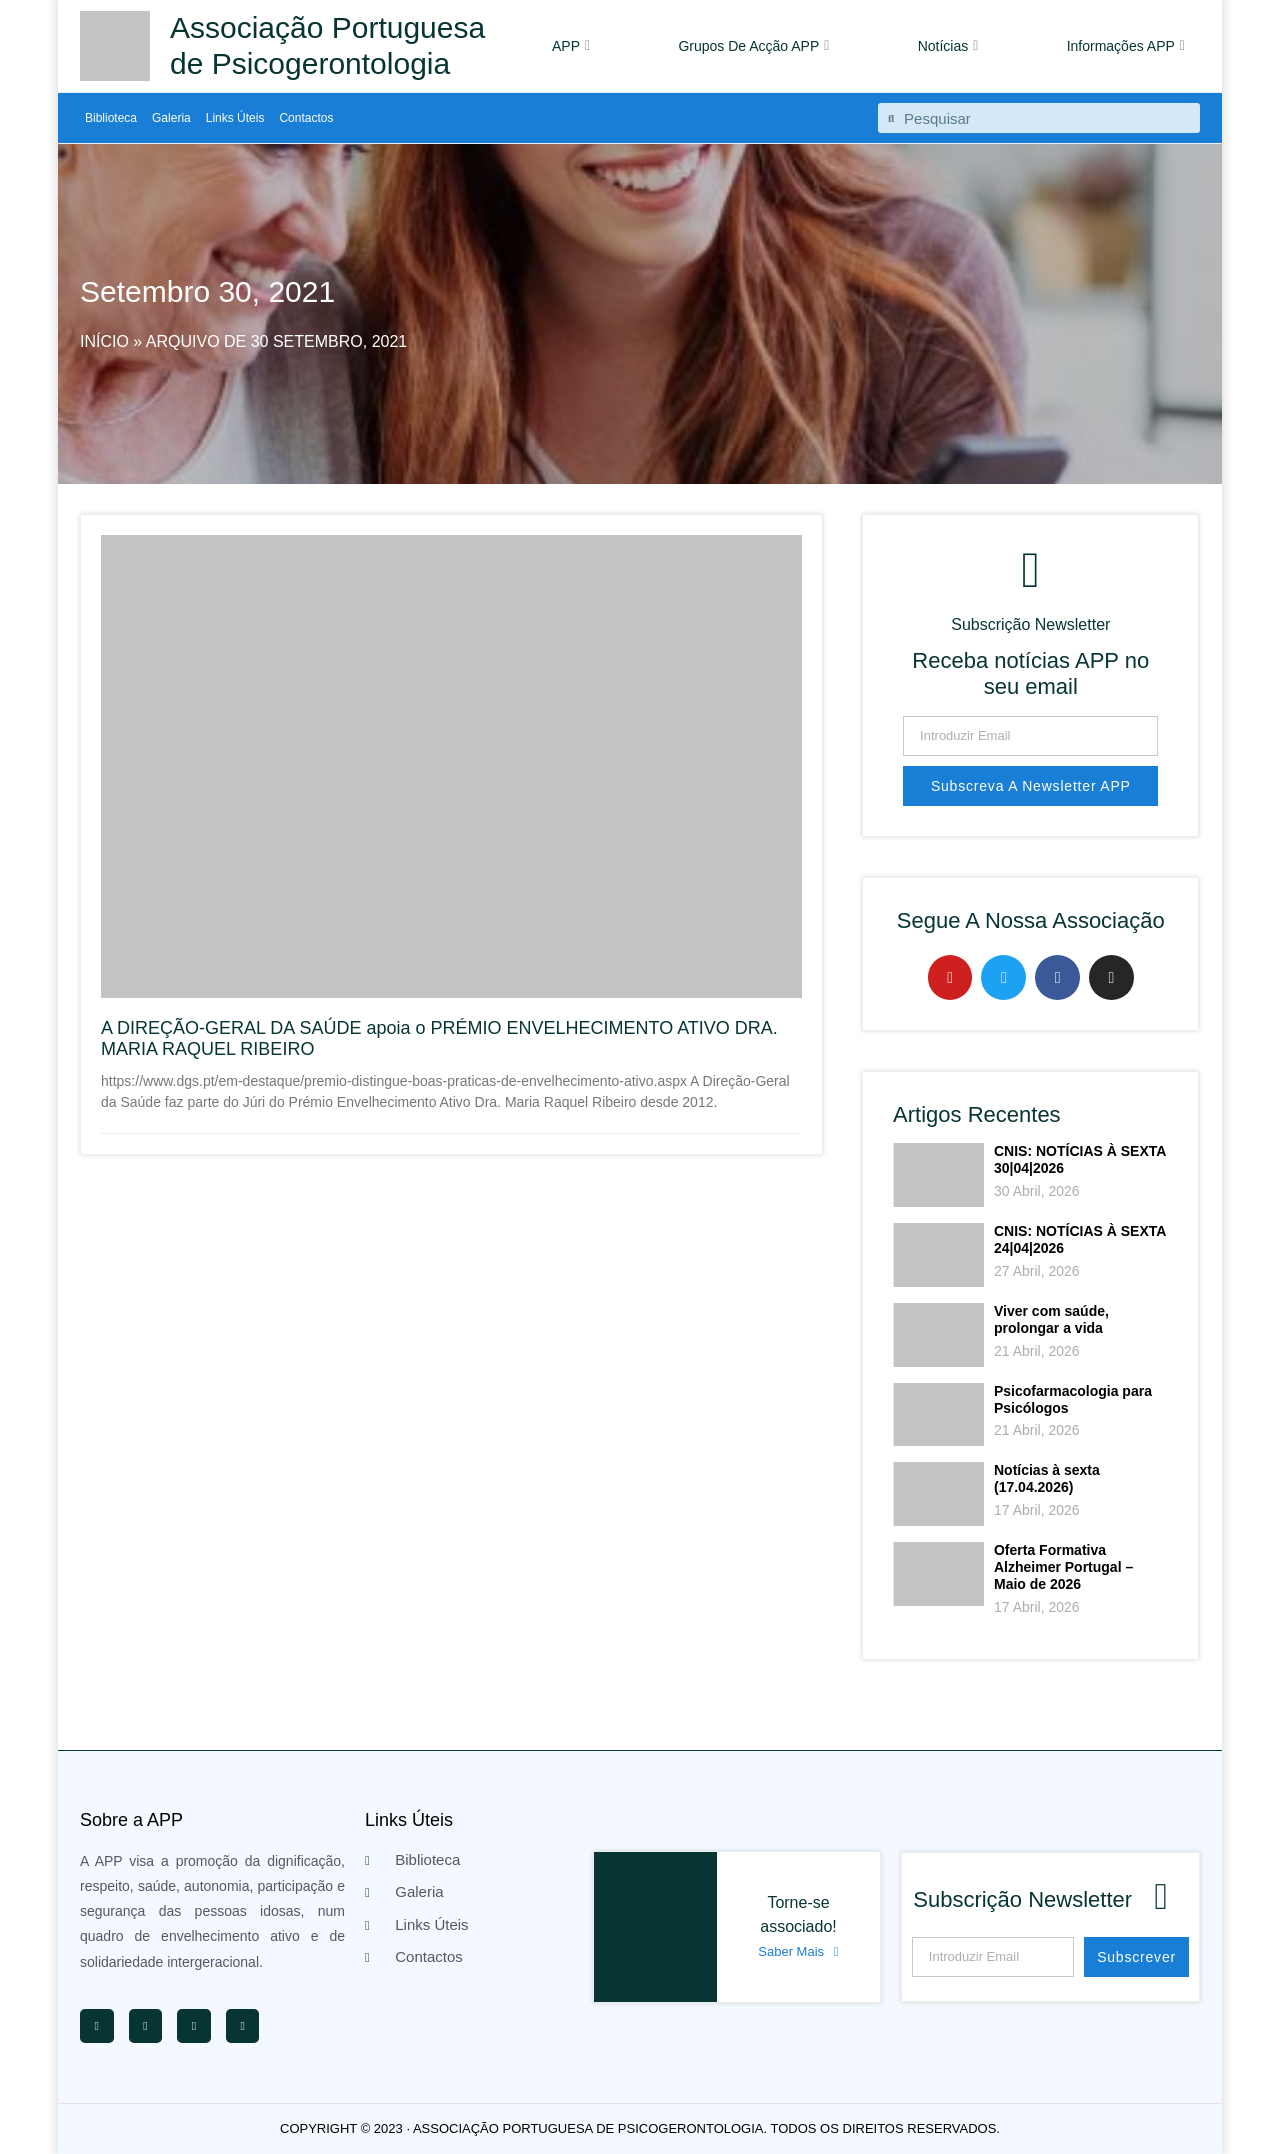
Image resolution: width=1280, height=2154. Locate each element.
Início (104, 341)
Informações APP (1126, 46)
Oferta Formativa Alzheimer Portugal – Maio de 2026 (1063, 1567)
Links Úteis (235, 118)
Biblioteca (111, 118)
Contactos (306, 118)
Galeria (171, 118)
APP (571, 46)
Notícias (948, 46)
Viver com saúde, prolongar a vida (1051, 1319)
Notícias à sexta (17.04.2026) (1047, 1478)
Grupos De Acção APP (753, 46)
